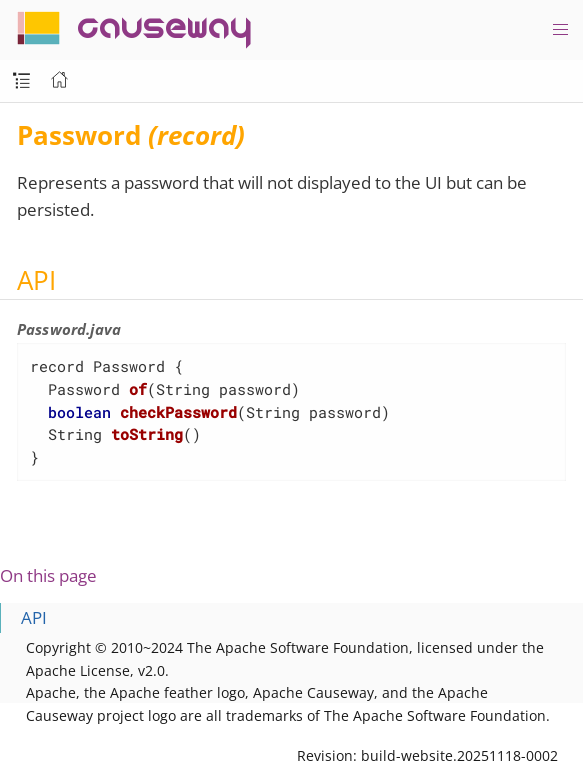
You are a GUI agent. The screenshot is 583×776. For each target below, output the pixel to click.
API (34, 617)
